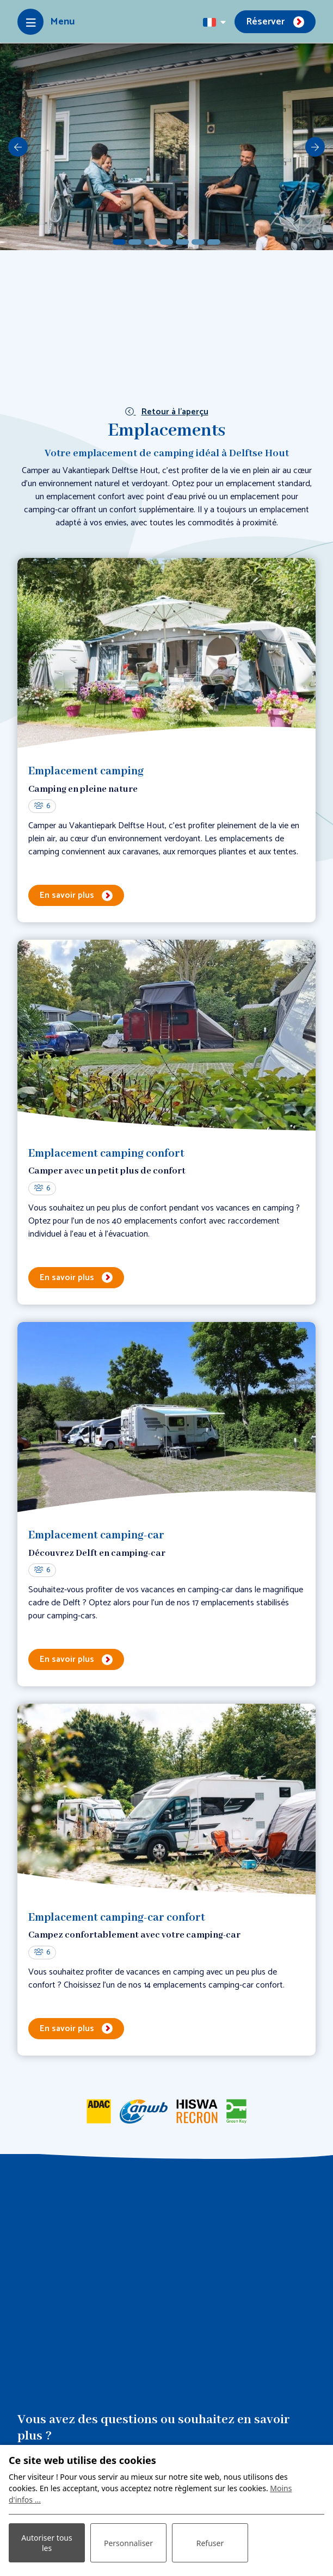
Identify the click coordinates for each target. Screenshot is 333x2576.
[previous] (18, 147)
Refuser (210, 2543)
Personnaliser (128, 2543)
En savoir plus (67, 895)
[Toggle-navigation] (46, 22)
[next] (315, 147)
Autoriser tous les (46, 2542)
